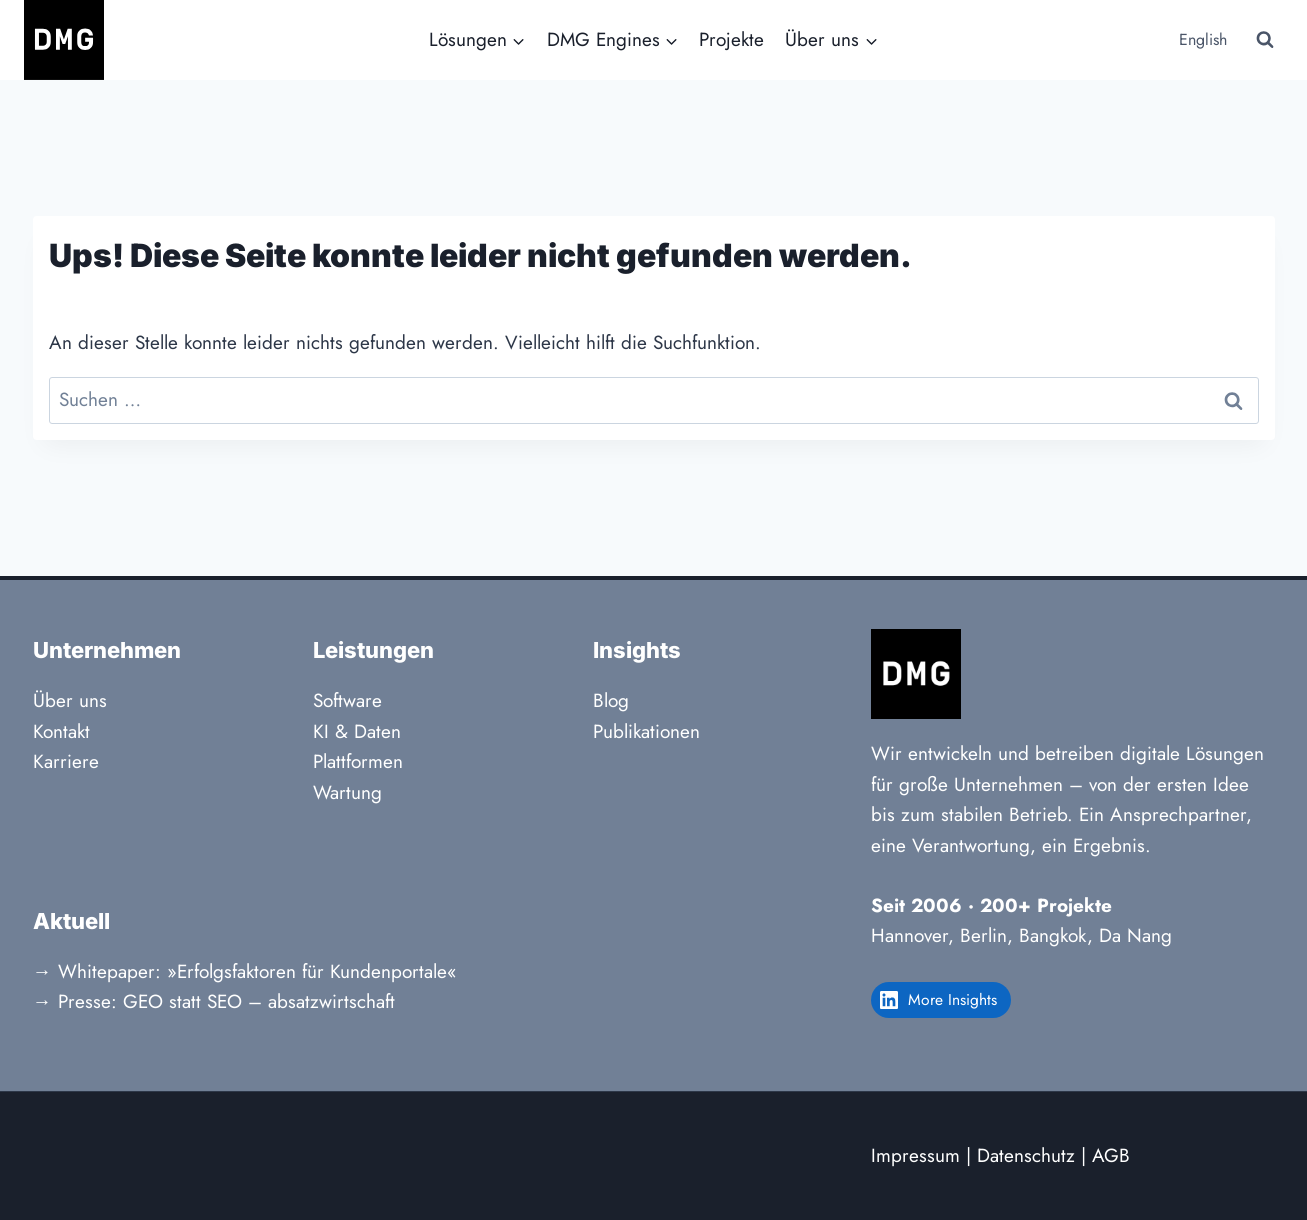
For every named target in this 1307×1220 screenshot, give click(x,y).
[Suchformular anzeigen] (1265, 40)
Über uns (70, 700)
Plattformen (358, 761)
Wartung (347, 792)
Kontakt (61, 731)
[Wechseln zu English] (1201, 40)
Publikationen (646, 731)
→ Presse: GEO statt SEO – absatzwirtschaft (214, 1001)
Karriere (66, 761)
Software (347, 700)
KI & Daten (357, 731)
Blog (611, 700)
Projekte (731, 39)
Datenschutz (1026, 1155)
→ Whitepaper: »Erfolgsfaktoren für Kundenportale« (245, 971)
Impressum (915, 1155)
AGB (1111, 1155)
